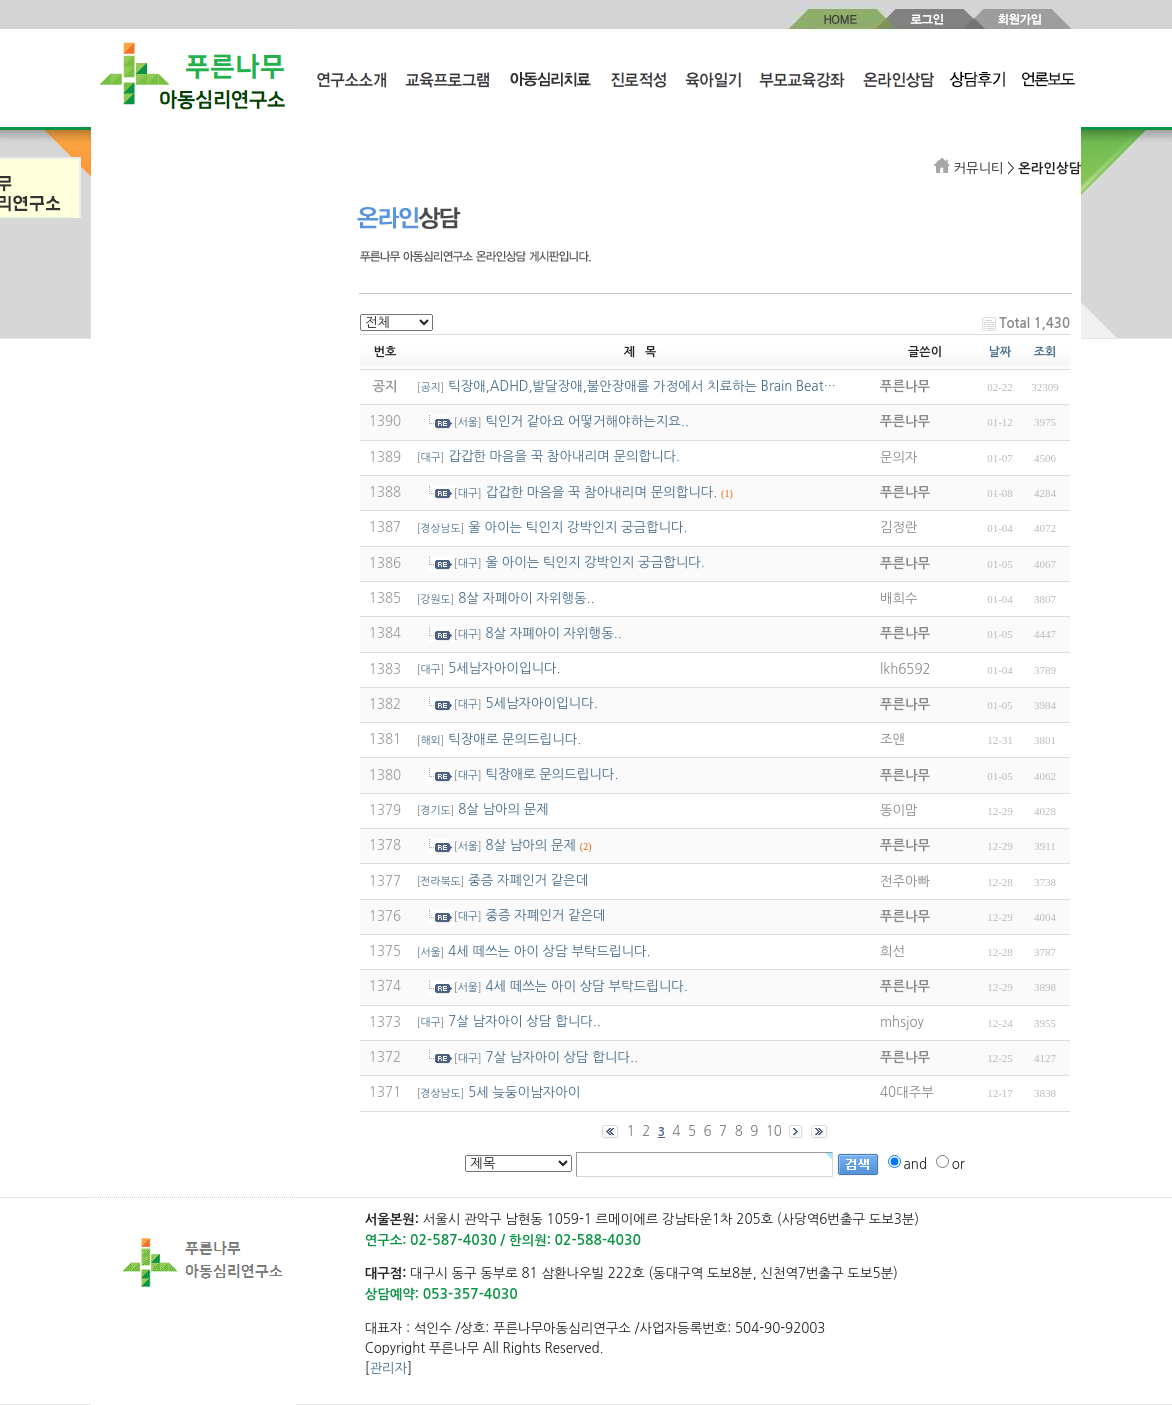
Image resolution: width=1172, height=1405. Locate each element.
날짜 (1000, 352)
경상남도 (441, 528)
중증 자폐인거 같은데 (528, 880)
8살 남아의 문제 (503, 809)
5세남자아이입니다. (504, 668)
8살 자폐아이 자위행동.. (526, 598)
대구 (431, 457)
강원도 (436, 599)
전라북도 (441, 881)
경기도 (436, 810)
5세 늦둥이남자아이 (524, 1092)
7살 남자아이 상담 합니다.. (524, 1021)
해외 (431, 740)
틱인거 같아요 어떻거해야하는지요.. (586, 421)
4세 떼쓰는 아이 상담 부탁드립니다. (549, 951)
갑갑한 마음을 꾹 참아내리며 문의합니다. (564, 456)
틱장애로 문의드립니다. (514, 739)
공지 (431, 387)
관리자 (389, 1368)
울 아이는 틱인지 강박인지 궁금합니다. (577, 527)
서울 (468, 422)
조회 (1045, 352)
